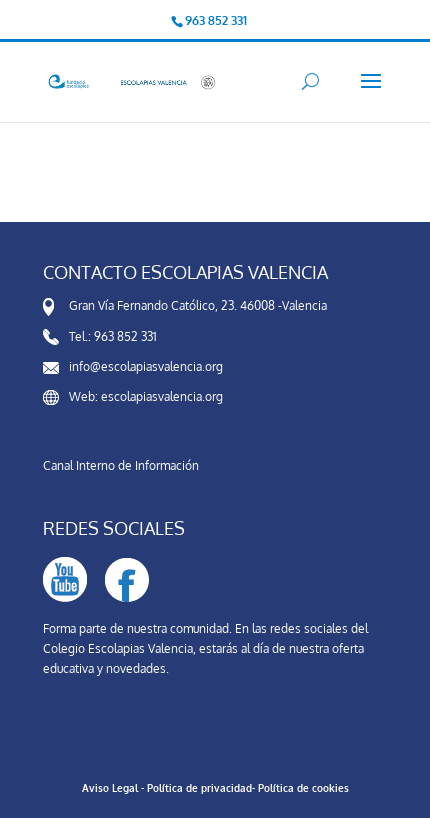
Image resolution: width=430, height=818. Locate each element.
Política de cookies (303, 788)
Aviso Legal (110, 788)
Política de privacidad (199, 788)
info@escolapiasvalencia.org (146, 366)
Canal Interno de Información (121, 465)
